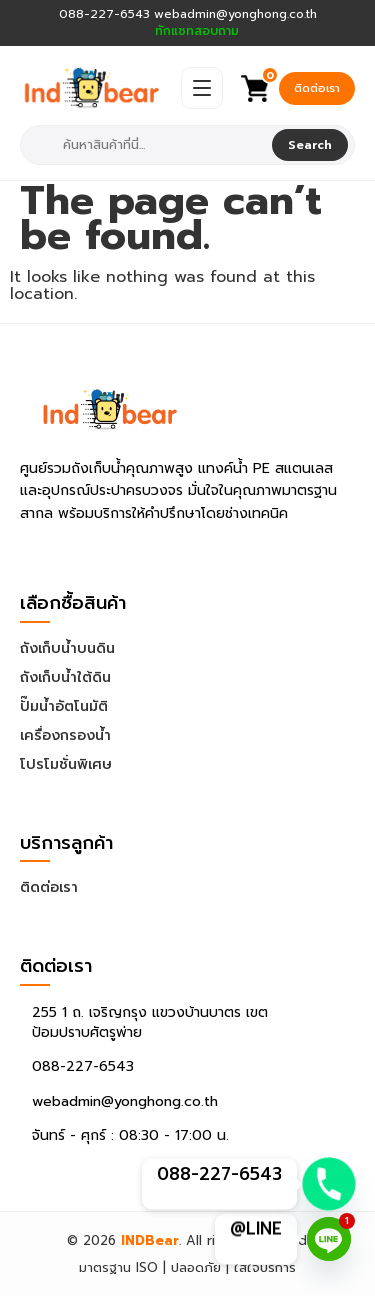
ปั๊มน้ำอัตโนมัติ (64, 706)
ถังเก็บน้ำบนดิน (67, 648)
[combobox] (148, 145)
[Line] (329, 1239)
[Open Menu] (202, 88)
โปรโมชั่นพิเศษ (66, 764)
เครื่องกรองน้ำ (65, 735)
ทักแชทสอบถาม (197, 31)
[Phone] (329, 1184)
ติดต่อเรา (317, 88)
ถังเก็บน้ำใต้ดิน (65, 677)
